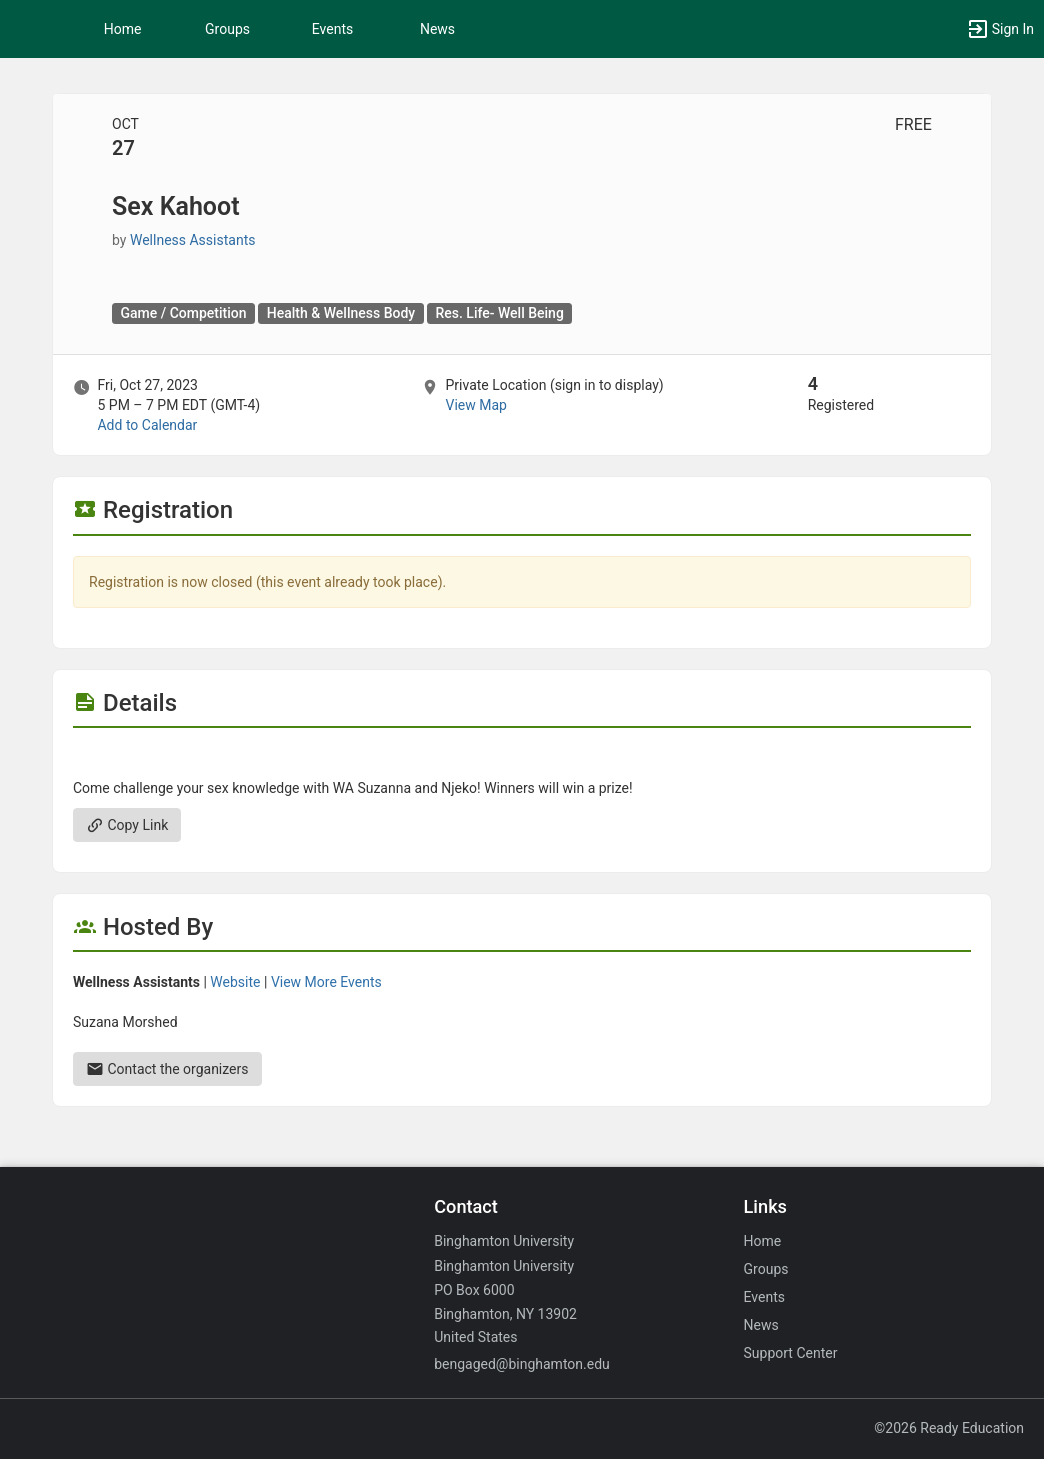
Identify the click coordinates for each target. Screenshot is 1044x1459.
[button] (25, 29)
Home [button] (123, 29)
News (437, 29)
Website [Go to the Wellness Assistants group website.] (235, 982)
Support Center (791, 1353)
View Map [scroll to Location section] (475, 405)
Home (763, 1241)
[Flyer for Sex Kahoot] (522, 758)
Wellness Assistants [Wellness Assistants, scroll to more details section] (192, 240)
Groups (227, 29)
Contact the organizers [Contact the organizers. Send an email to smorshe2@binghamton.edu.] (167, 1069)
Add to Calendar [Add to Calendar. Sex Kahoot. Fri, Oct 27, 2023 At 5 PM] (147, 425)
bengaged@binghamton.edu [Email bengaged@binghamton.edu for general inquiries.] (522, 1364)
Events (332, 29)
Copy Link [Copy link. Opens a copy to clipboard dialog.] (127, 825)
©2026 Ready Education (949, 1428)
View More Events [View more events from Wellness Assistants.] (326, 982)
